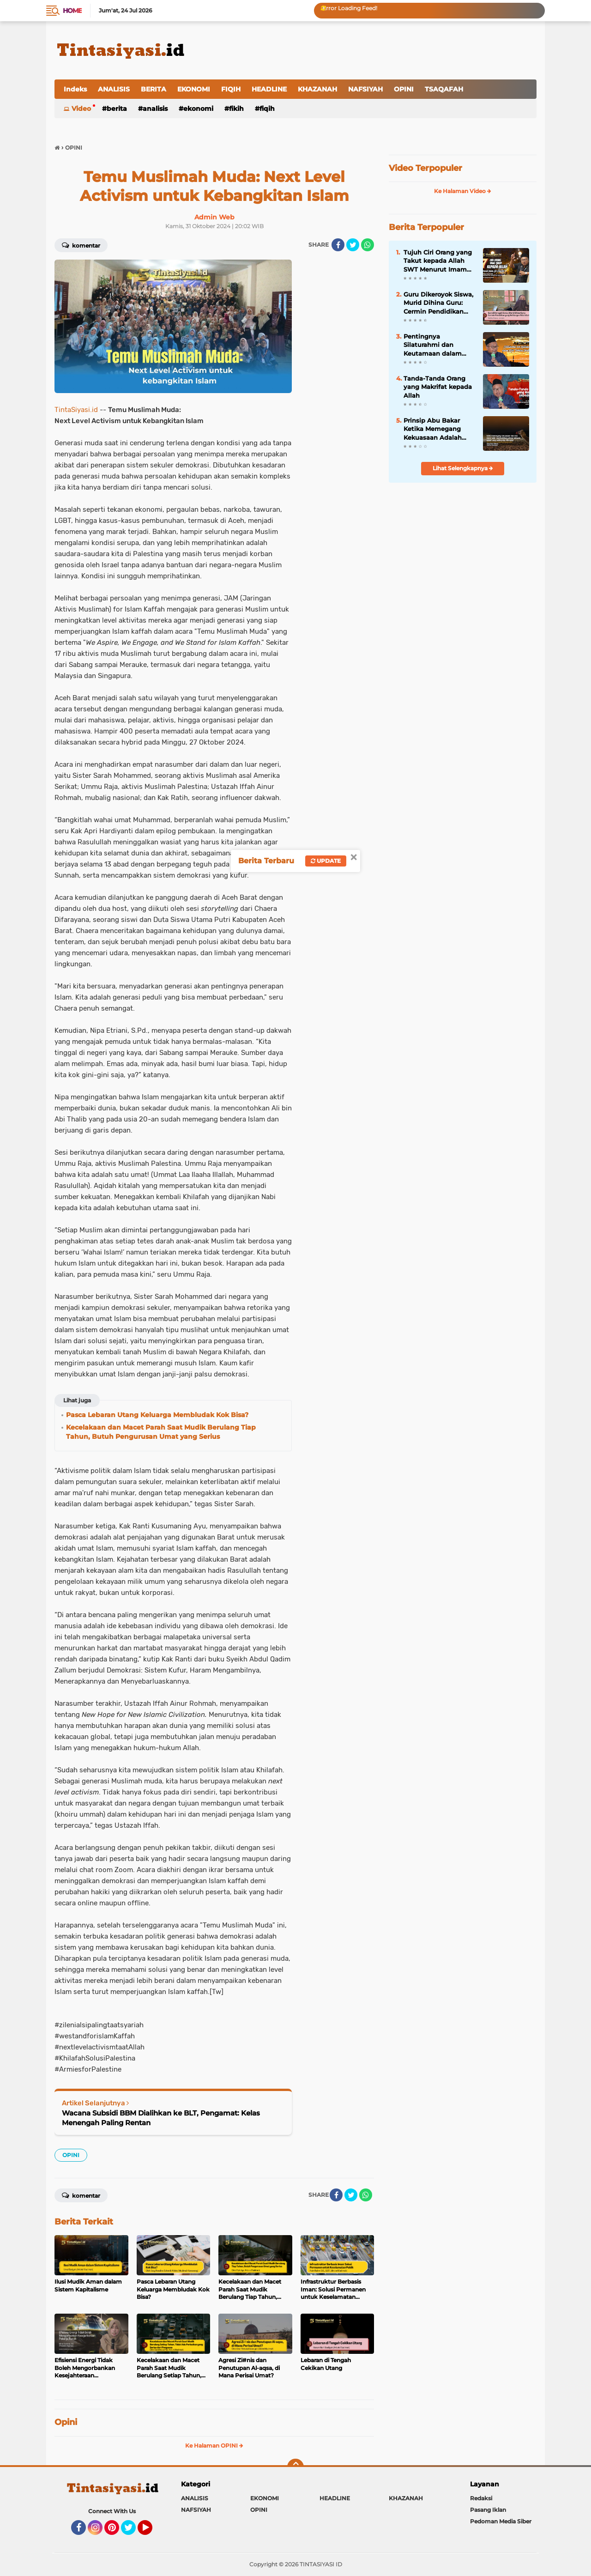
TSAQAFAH (444, 89)
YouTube (151, 2531)
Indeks (75, 89)
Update (326, 860)
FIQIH (231, 89)
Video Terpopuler (425, 168)
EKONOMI (193, 89)
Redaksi (481, 2498)
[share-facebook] (338, 244)
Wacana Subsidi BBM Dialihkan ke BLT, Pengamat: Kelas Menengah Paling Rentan (161, 2118)
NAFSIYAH (365, 89)
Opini (65, 2422)
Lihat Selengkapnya (463, 468)
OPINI (404, 89)
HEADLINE (269, 89)
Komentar (81, 244)
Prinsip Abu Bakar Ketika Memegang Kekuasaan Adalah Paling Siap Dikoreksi (437, 429)
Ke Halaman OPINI (214, 2445)
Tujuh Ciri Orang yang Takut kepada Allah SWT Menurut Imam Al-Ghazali (438, 261)
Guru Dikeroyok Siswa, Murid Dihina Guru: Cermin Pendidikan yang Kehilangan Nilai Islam (438, 303)
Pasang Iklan (488, 2509)
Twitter (132, 2531)
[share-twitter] (352, 244)
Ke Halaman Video (462, 191)
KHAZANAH (317, 89)
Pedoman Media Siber (500, 2521)
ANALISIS (114, 89)
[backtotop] (295, 2467)
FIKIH (236, 108)
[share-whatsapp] (367, 244)
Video (81, 108)
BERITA (153, 89)
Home (72, 10)
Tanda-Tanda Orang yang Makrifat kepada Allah (438, 387)
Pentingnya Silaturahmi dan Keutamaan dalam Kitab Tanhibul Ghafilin (433, 345)
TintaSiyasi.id (76, 410)
